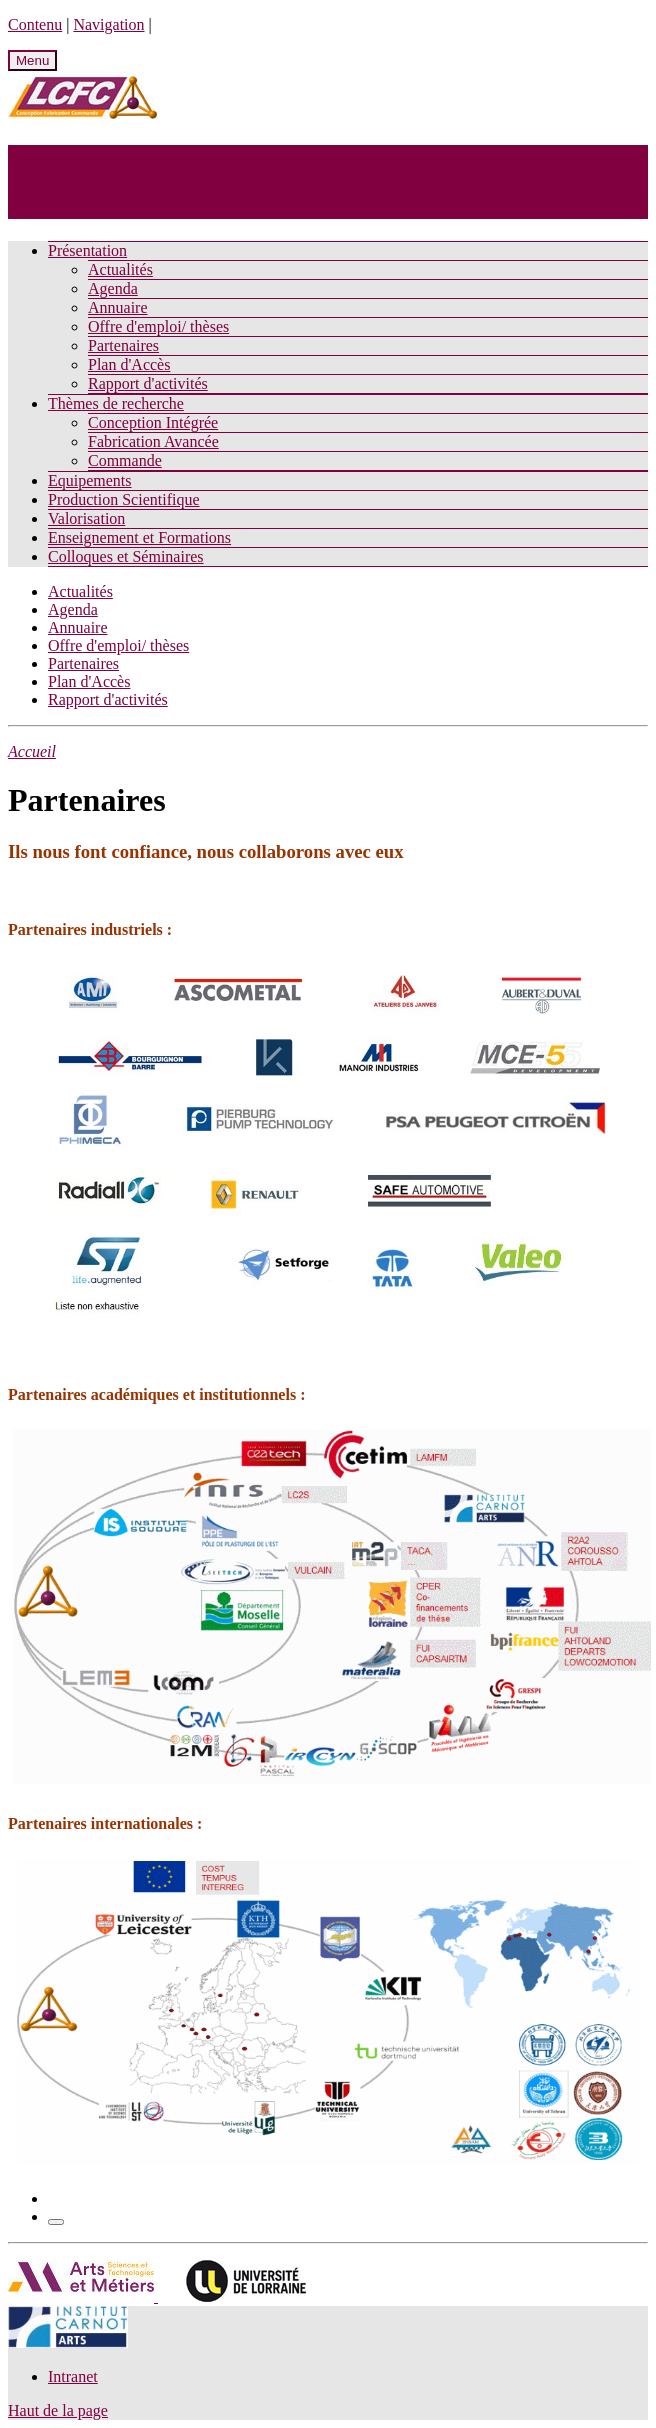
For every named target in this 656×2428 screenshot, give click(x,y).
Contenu (35, 24)
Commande (125, 460)
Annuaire (118, 307)
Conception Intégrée (153, 422)
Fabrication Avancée (153, 441)
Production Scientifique (124, 499)
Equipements (90, 480)
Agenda (113, 288)
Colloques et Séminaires (126, 556)
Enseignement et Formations (139, 537)
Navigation (108, 24)
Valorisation (86, 518)
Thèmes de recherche (116, 403)
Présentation (87, 250)
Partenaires (123, 345)
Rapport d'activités (148, 383)
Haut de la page (58, 2410)
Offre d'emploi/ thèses (158, 326)
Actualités (120, 269)
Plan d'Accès (129, 364)
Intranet (73, 2376)
